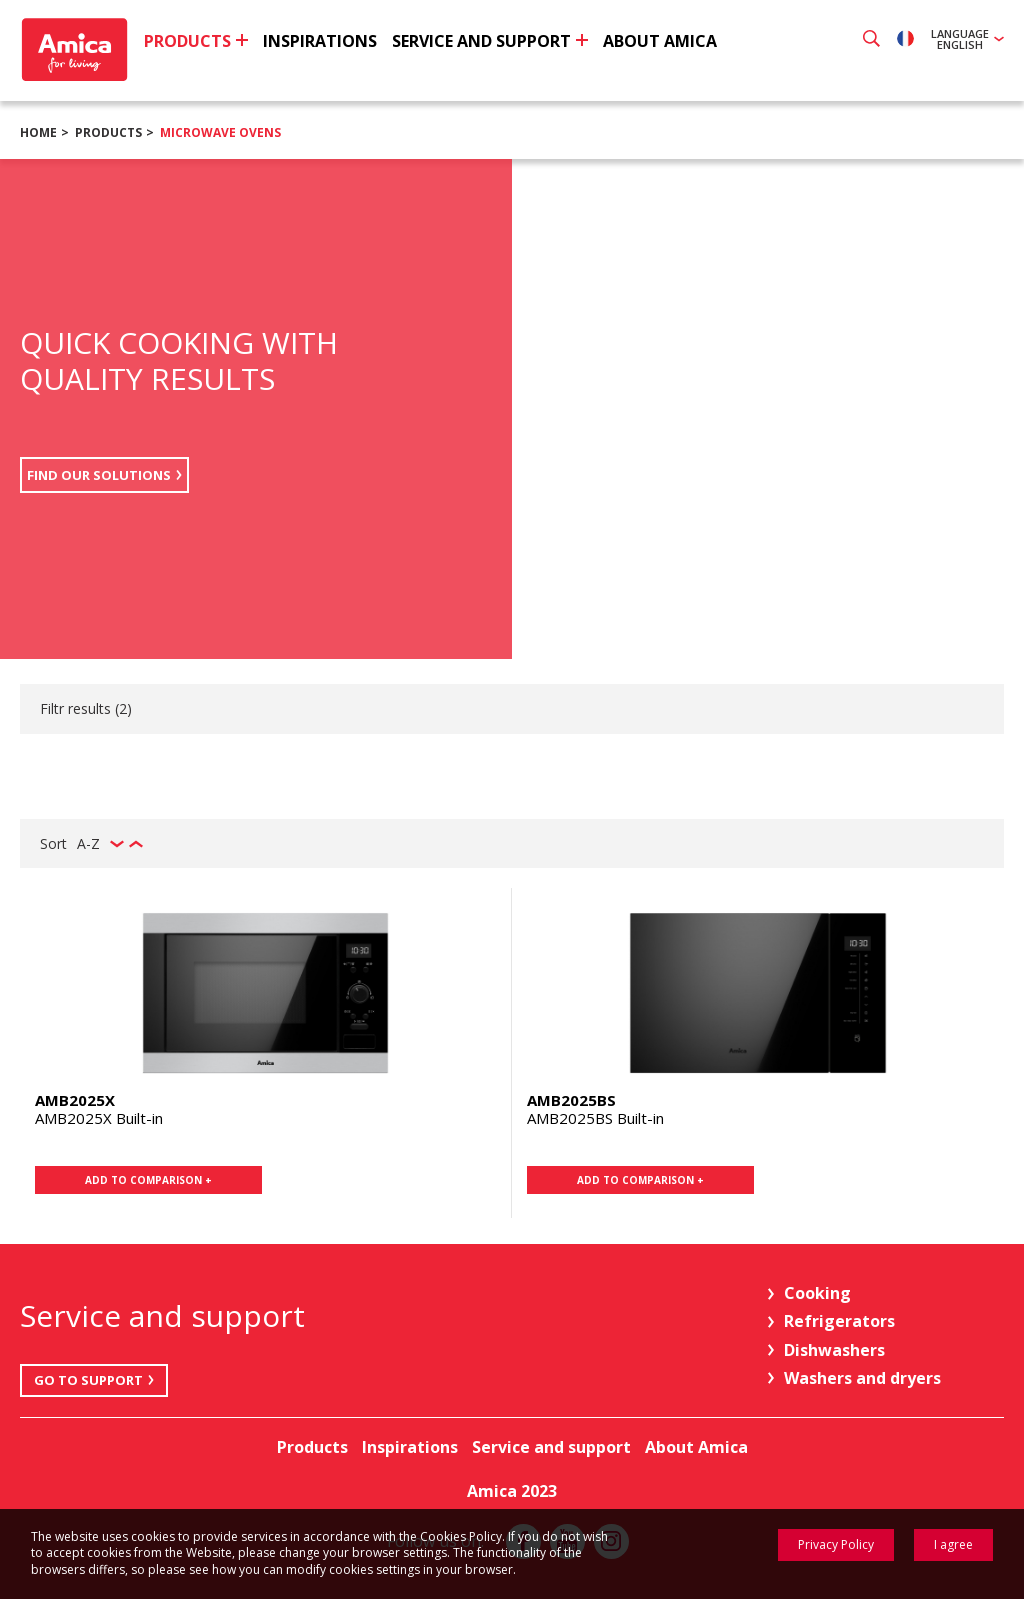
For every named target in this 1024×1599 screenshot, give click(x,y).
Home (38, 132)
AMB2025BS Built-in (595, 1118)
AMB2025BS (571, 1100)
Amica (77, 50)
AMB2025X (75, 1100)
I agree (953, 1544)
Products (108, 132)
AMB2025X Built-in (99, 1118)
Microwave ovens (220, 132)
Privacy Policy (836, 1544)
